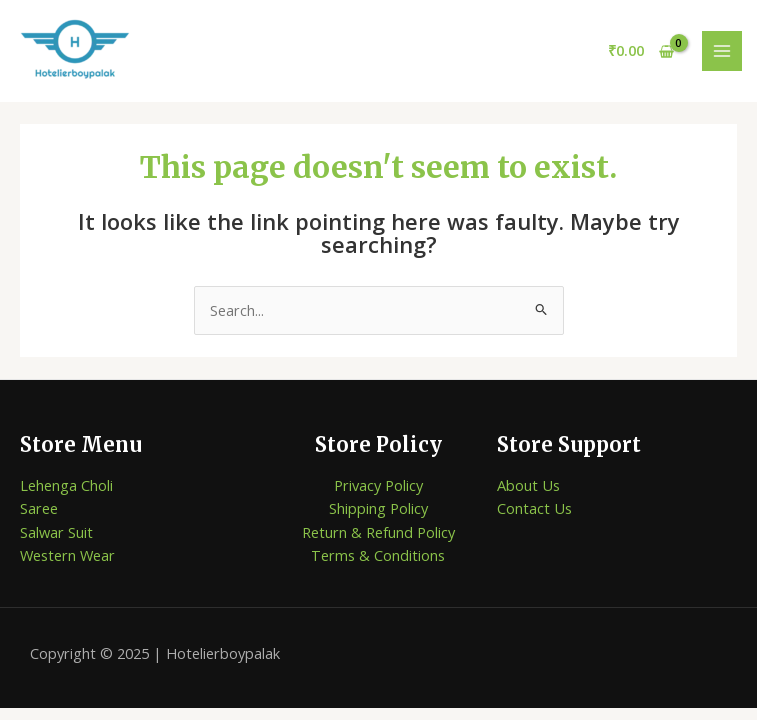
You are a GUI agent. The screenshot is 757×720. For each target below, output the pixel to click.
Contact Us (534, 508)
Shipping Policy (378, 508)
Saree (39, 508)
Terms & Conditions (378, 555)
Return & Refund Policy (378, 532)
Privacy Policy (378, 485)
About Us (528, 485)
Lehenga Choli (66, 485)
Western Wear (67, 555)
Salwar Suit (56, 532)
